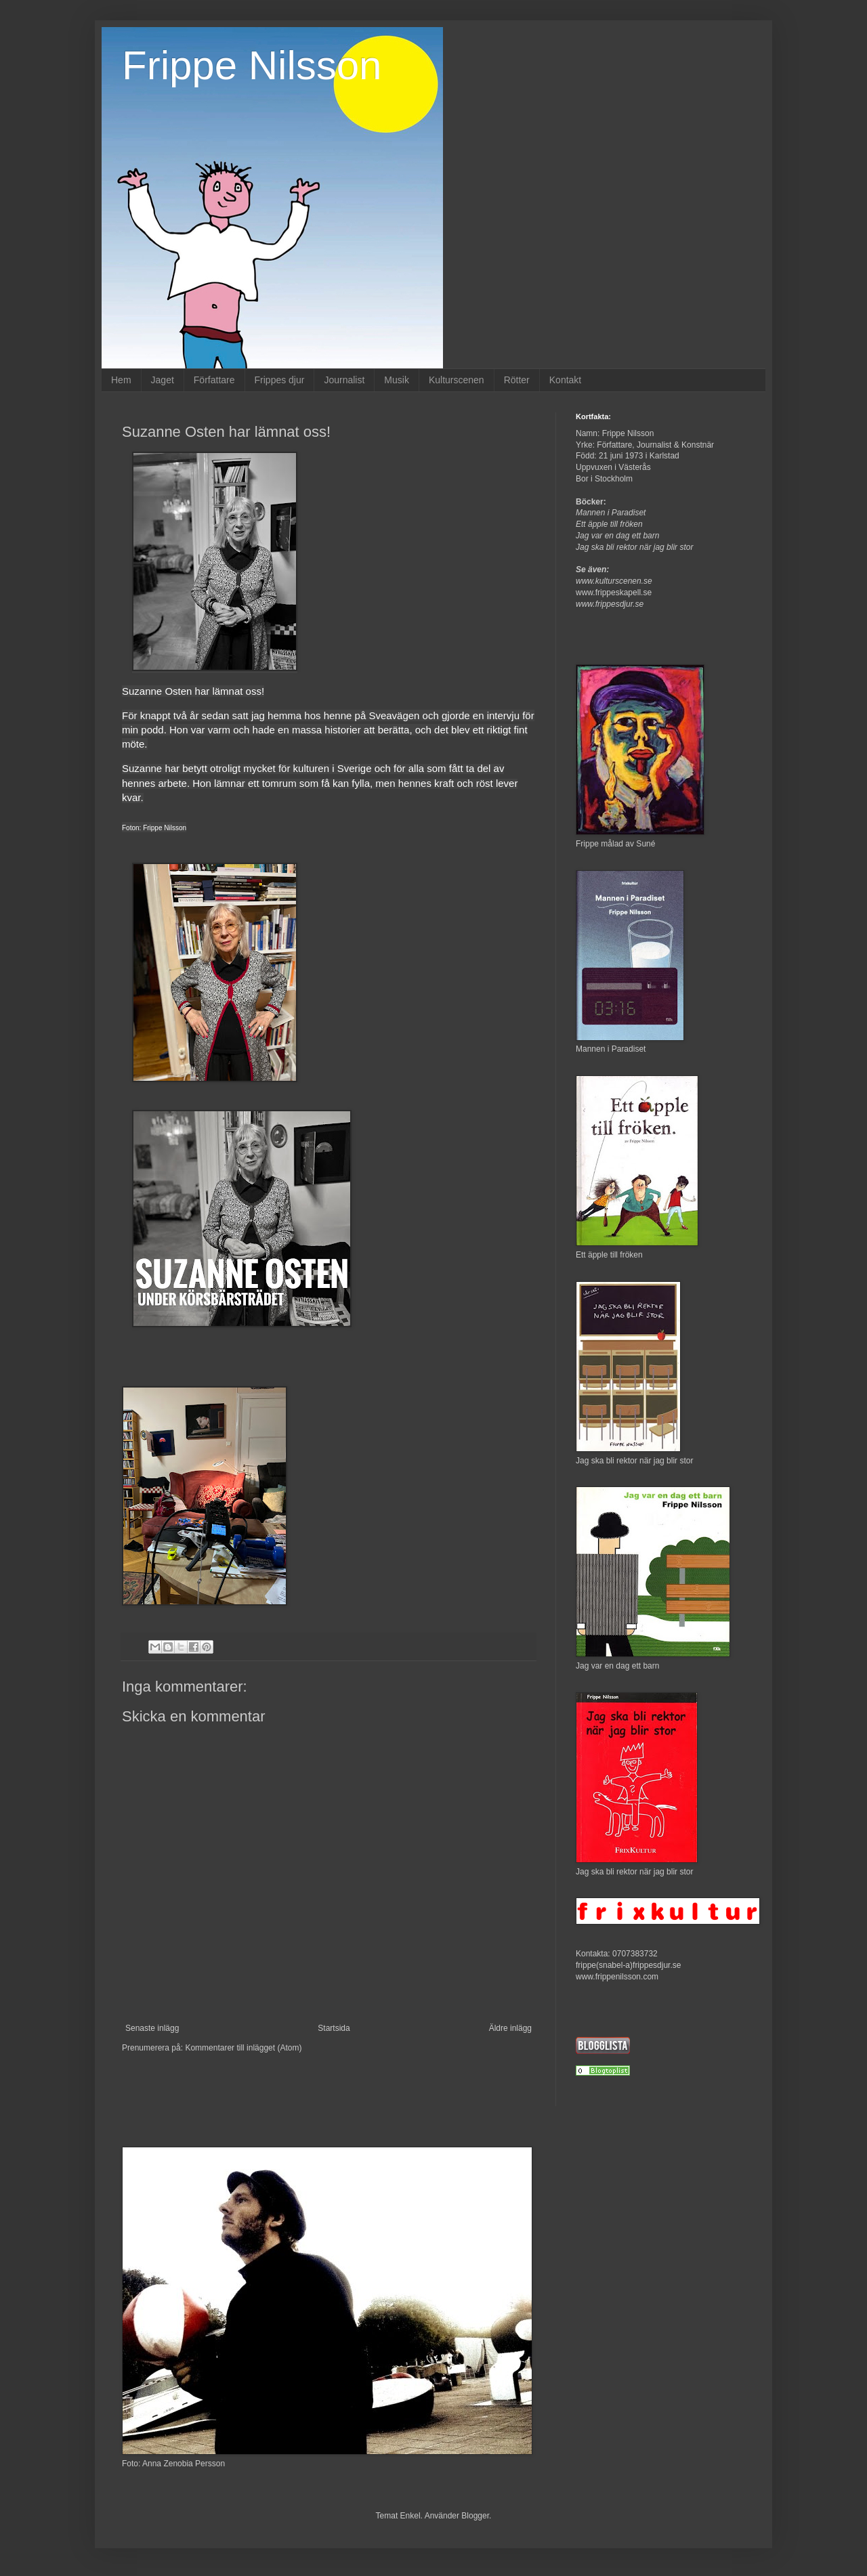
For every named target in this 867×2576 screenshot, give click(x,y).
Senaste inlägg (152, 2028)
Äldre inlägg (510, 2028)
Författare (214, 379)
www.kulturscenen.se (614, 581)
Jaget (162, 379)
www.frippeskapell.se (614, 592)
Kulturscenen (456, 379)
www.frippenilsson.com (617, 1976)
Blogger (475, 2515)
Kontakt (565, 379)
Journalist (344, 379)
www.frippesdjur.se (609, 604)
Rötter (517, 379)
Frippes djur (280, 379)
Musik (396, 379)
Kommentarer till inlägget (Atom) (243, 2048)
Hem (121, 379)
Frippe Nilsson (251, 65)
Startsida (334, 2028)
